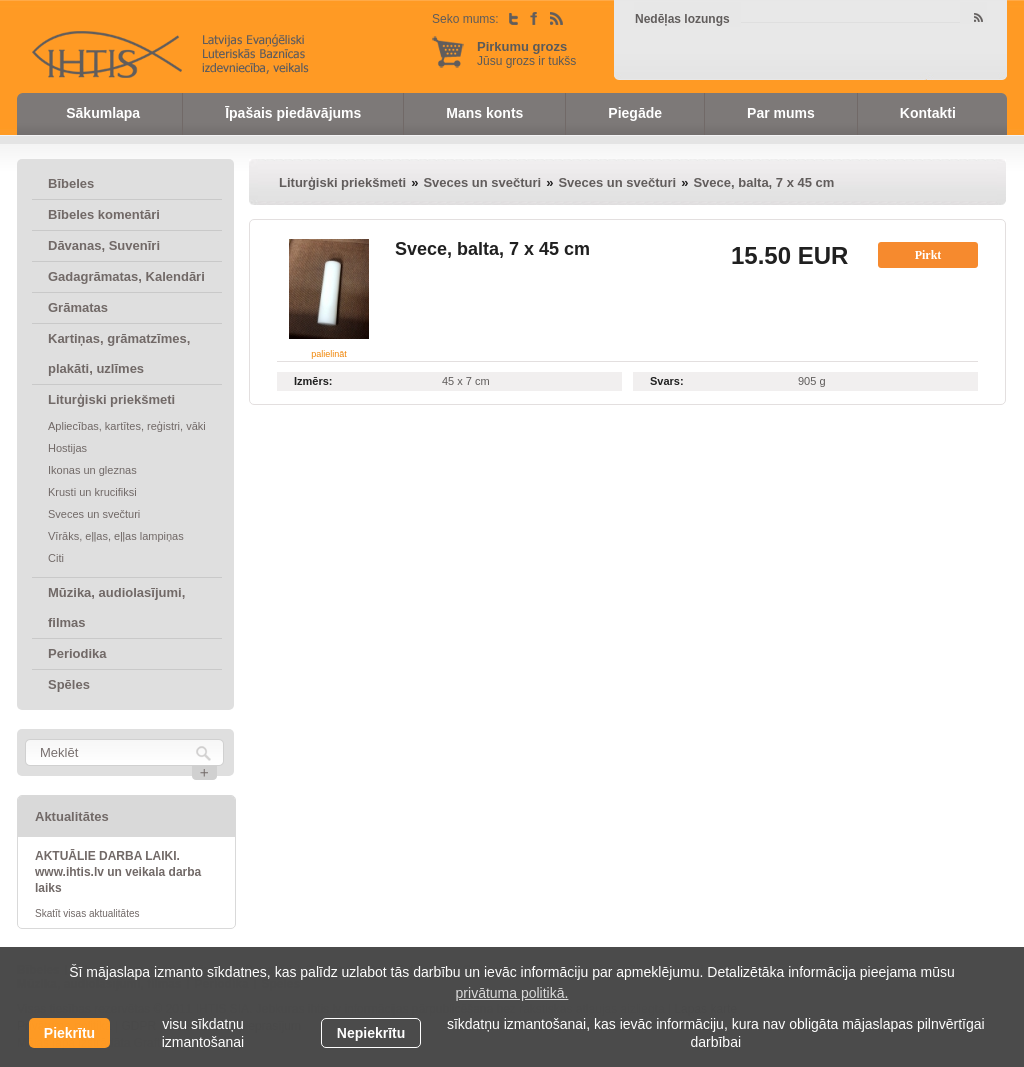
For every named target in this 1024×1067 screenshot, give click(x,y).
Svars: (667, 381)
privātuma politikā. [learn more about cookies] (512, 993)
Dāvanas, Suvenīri (104, 245)
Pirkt (928, 255)
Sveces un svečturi (94, 514)
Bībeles (71, 183)
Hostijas (67, 448)
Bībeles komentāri (104, 214)
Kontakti (928, 113)
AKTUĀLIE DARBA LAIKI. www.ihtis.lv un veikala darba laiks (118, 872)
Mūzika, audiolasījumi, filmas (116, 607)
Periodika (77, 653)
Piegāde (635, 113)
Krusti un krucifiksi (92, 492)
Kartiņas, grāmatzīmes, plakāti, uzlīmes (119, 353)
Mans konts (484, 113)
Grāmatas (78, 307)
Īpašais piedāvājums (293, 113)
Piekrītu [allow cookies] (69, 1033)
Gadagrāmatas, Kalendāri (126, 276)
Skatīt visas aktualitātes (87, 913)
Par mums (781, 113)
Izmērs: (313, 381)
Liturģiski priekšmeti (111, 399)
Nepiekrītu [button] (371, 1033)
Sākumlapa (103, 113)
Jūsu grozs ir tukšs (526, 53)
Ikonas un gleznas (92, 470)
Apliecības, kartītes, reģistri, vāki (127, 426)
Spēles (69, 684)
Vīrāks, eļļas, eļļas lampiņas (116, 536)
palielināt (329, 354)
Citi (56, 558)
